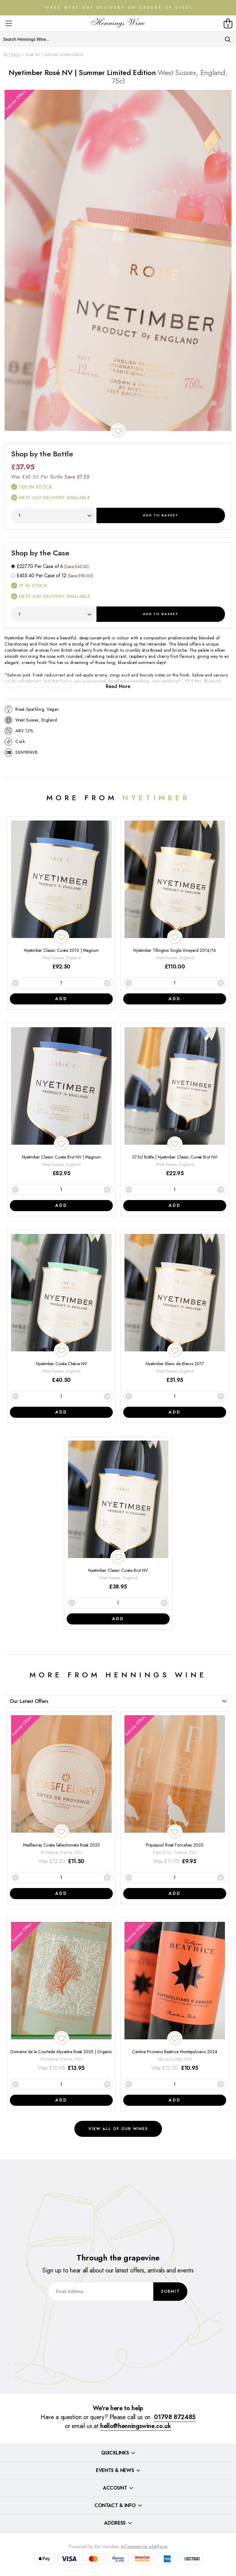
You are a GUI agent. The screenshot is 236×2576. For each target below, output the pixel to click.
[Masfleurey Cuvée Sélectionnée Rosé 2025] (61, 1790)
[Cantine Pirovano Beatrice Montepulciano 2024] (174, 1997)
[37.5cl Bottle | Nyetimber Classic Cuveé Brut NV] (174, 1102)
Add (161, 515)
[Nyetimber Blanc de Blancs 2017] (174, 1309)
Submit (170, 2291)
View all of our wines (118, 2129)
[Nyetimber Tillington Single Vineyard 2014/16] (174, 896)
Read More (118, 686)
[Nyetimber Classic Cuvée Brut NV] (118, 1516)
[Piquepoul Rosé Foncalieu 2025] (174, 1790)
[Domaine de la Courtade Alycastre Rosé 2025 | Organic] (61, 1997)
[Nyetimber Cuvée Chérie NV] (61, 1309)
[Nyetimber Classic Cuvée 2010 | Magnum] (61, 896)
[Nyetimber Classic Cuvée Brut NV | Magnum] (61, 1102)
